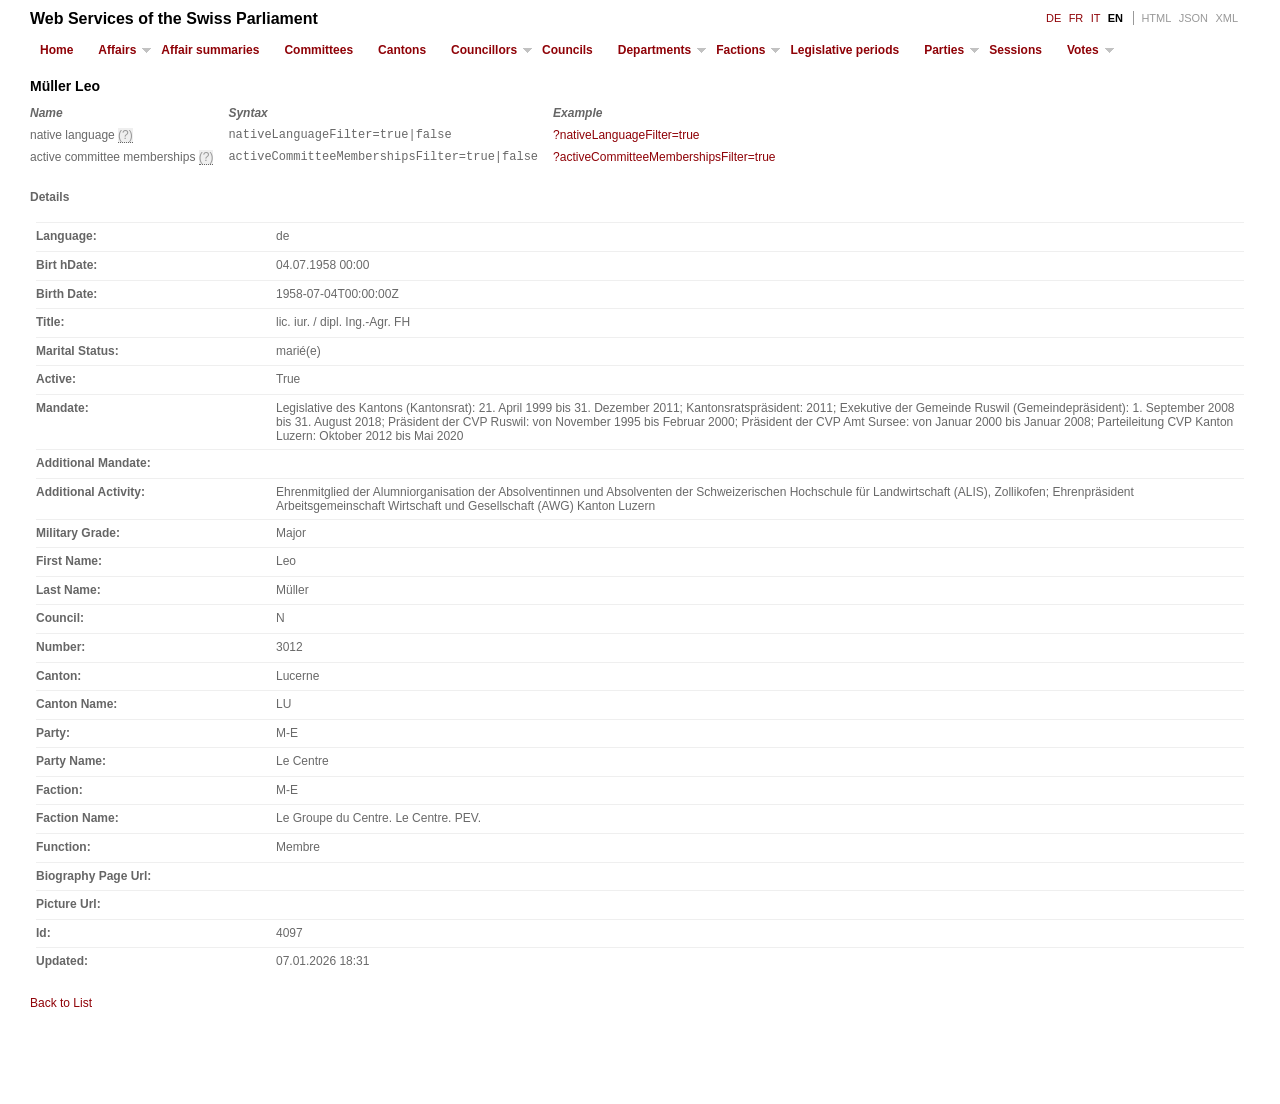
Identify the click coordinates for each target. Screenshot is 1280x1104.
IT (1096, 18)
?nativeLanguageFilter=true (626, 135)
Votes (1083, 50)
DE (1053, 18)
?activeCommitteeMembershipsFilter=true (664, 160)
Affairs (117, 50)
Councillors (484, 50)
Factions (740, 50)
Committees (318, 50)
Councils (567, 50)
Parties (944, 50)
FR (1076, 18)
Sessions (1015, 50)
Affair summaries (210, 50)
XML (1226, 18)
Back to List (61, 1009)
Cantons (402, 50)
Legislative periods (844, 50)
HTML (1156, 18)
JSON (1193, 18)
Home (56, 50)
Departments (654, 50)
